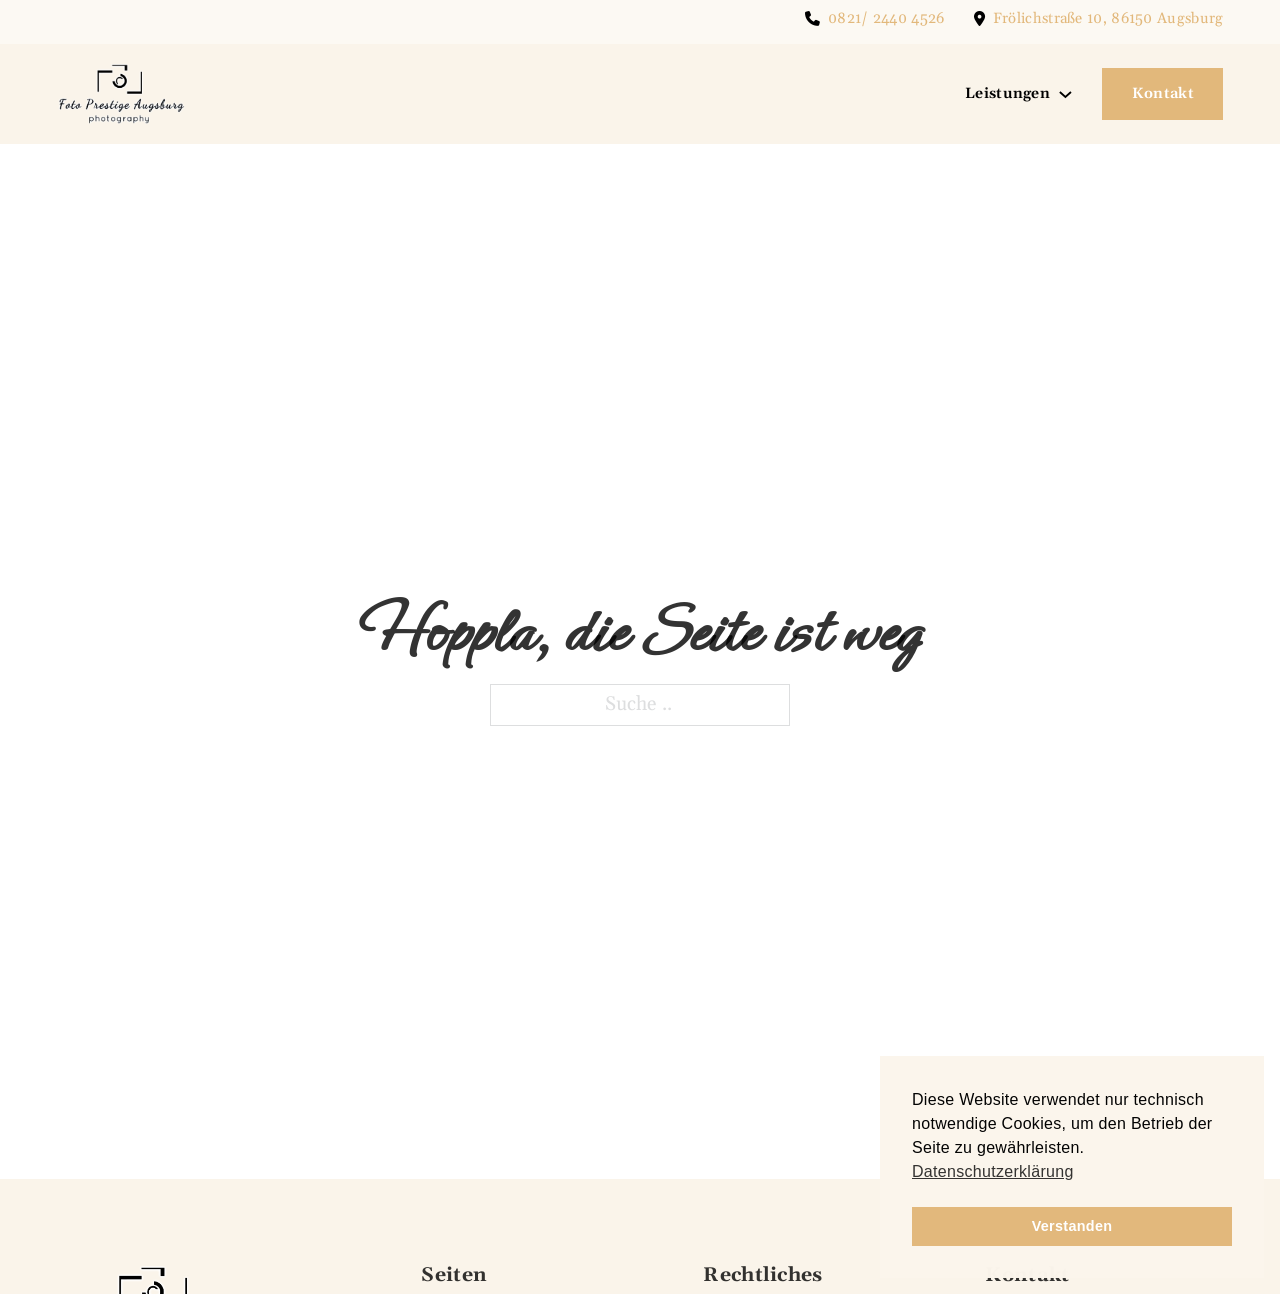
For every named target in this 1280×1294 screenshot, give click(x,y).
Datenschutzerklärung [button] (993, 1171)
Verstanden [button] (1072, 1226)
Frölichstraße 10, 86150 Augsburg (1108, 18)
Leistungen (1007, 93)
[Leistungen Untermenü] (1065, 94)
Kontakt (1163, 93)
